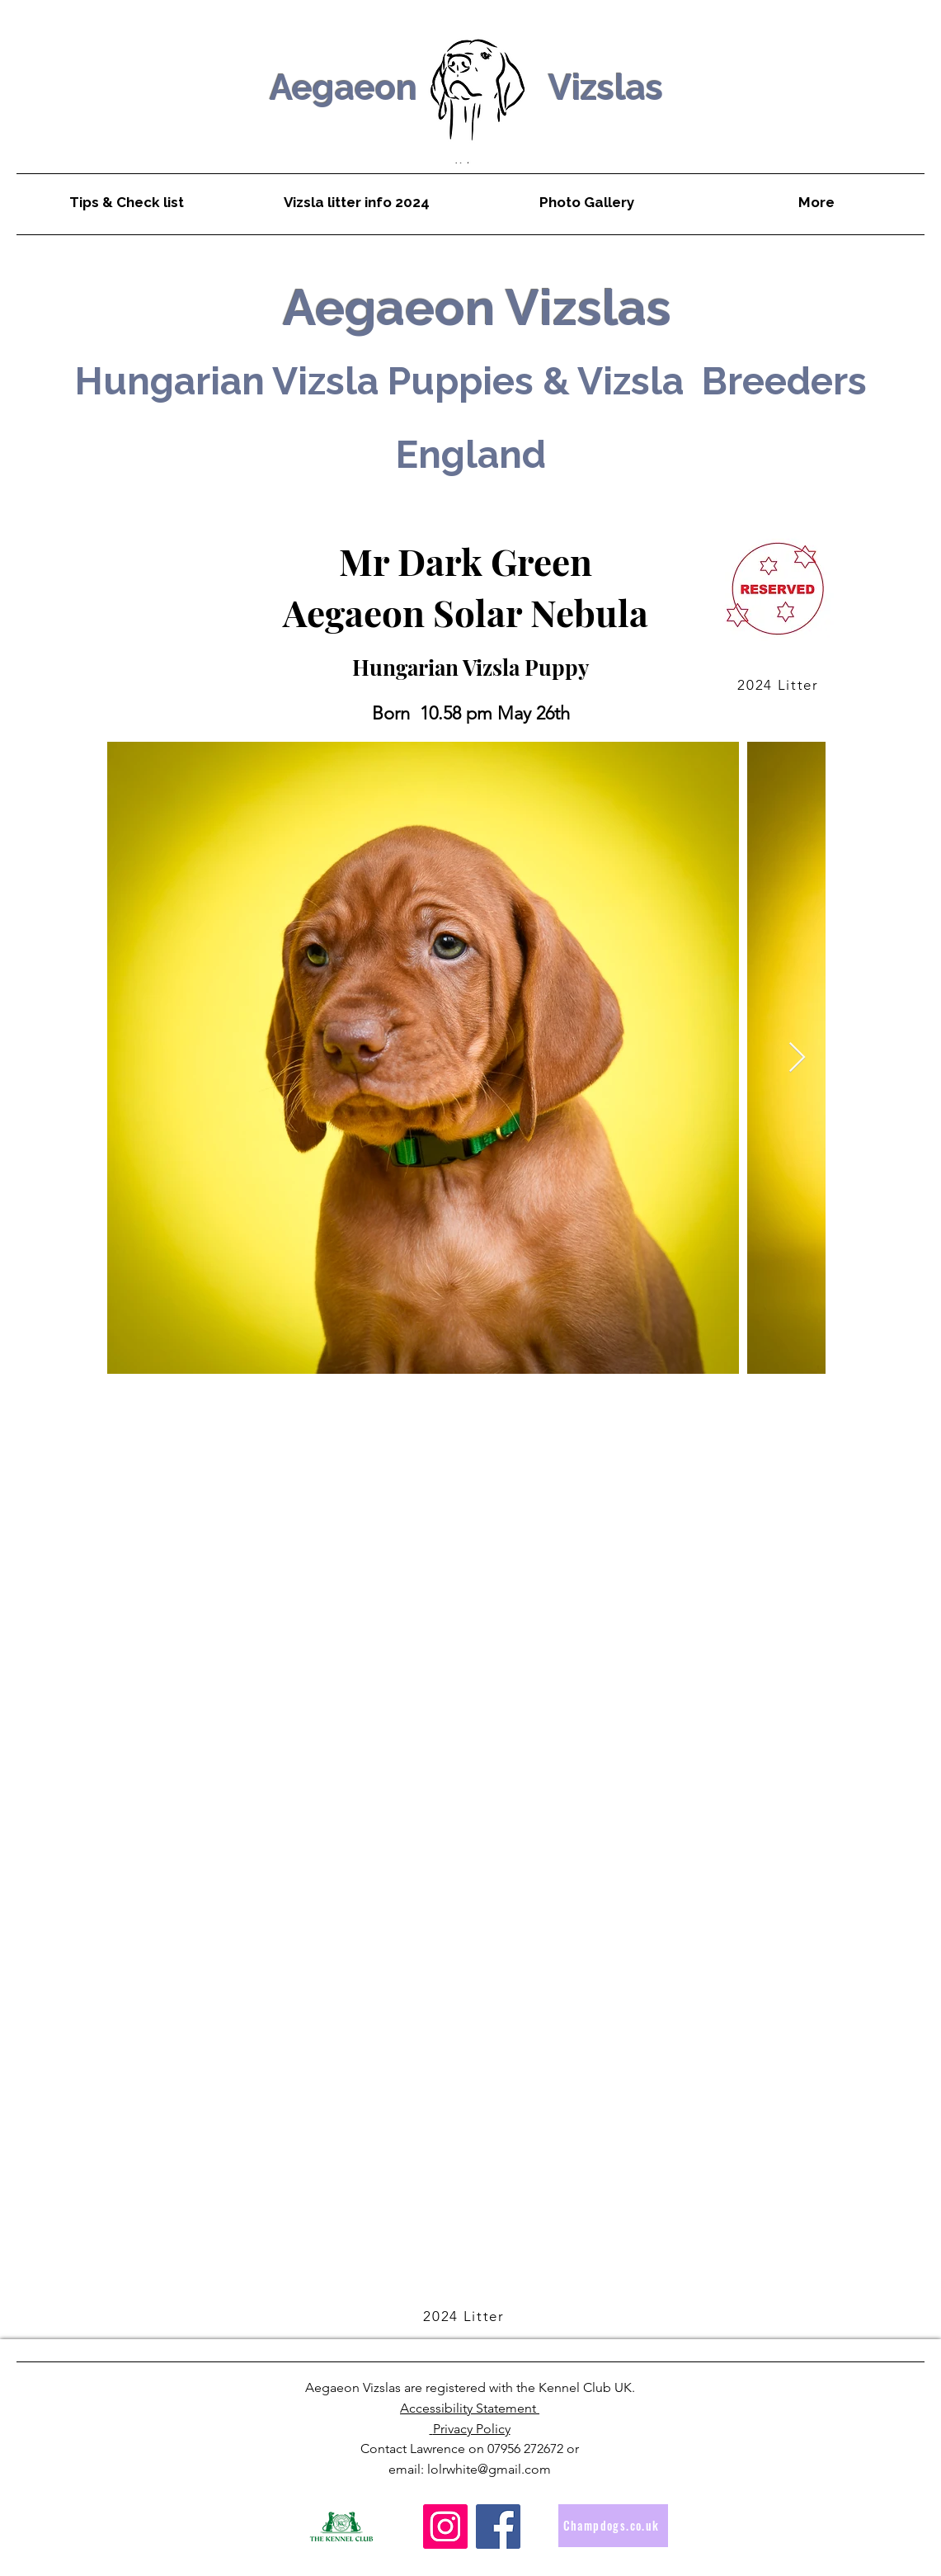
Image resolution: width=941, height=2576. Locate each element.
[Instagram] (445, 2526)
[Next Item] (797, 1058)
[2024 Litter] (780, 684)
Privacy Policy (471, 2429)
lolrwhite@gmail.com (489, 2469)
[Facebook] (498, 2526)
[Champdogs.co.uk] (613, 2525)
